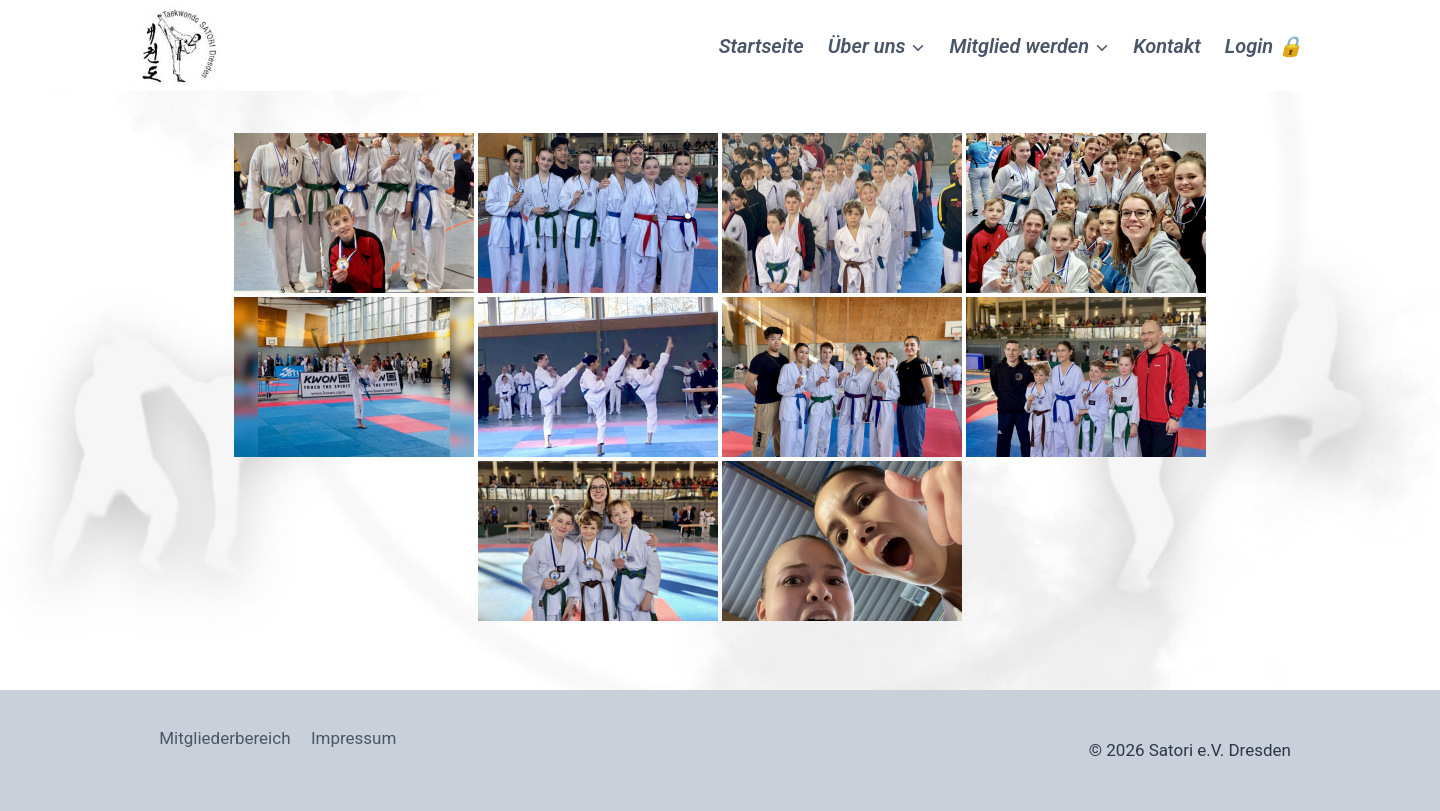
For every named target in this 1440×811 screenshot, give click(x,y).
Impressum (354, 738)
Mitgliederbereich (224, 738)
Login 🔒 (1264, 46)
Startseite (761, 46)
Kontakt (1167, 46)
